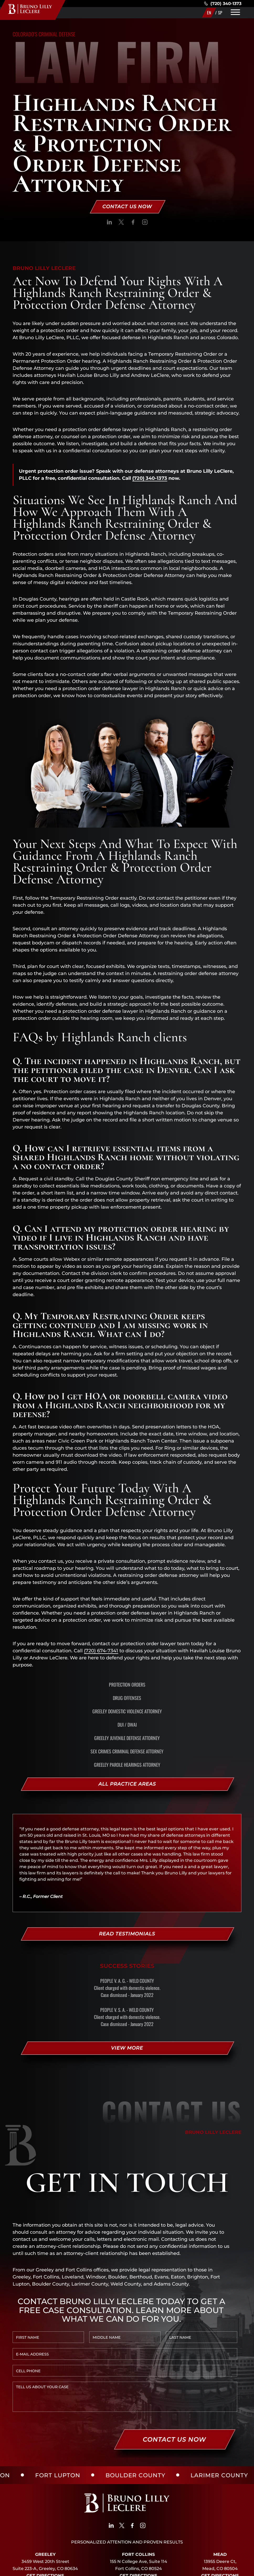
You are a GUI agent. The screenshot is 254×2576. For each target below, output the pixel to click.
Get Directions (45, 2520)
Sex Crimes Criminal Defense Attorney (127, 1751)
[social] (109, 223)
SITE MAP (149, 2569)
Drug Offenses (127, 1697)
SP (220, 12)
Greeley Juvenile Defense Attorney (127, 1738)
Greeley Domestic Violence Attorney (127, 1711)
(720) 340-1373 (222, 3)
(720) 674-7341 (101, 1651)
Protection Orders (127, 1684)
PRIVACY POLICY (116, 2569)
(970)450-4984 (139, 2527)
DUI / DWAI (127, 1724)
